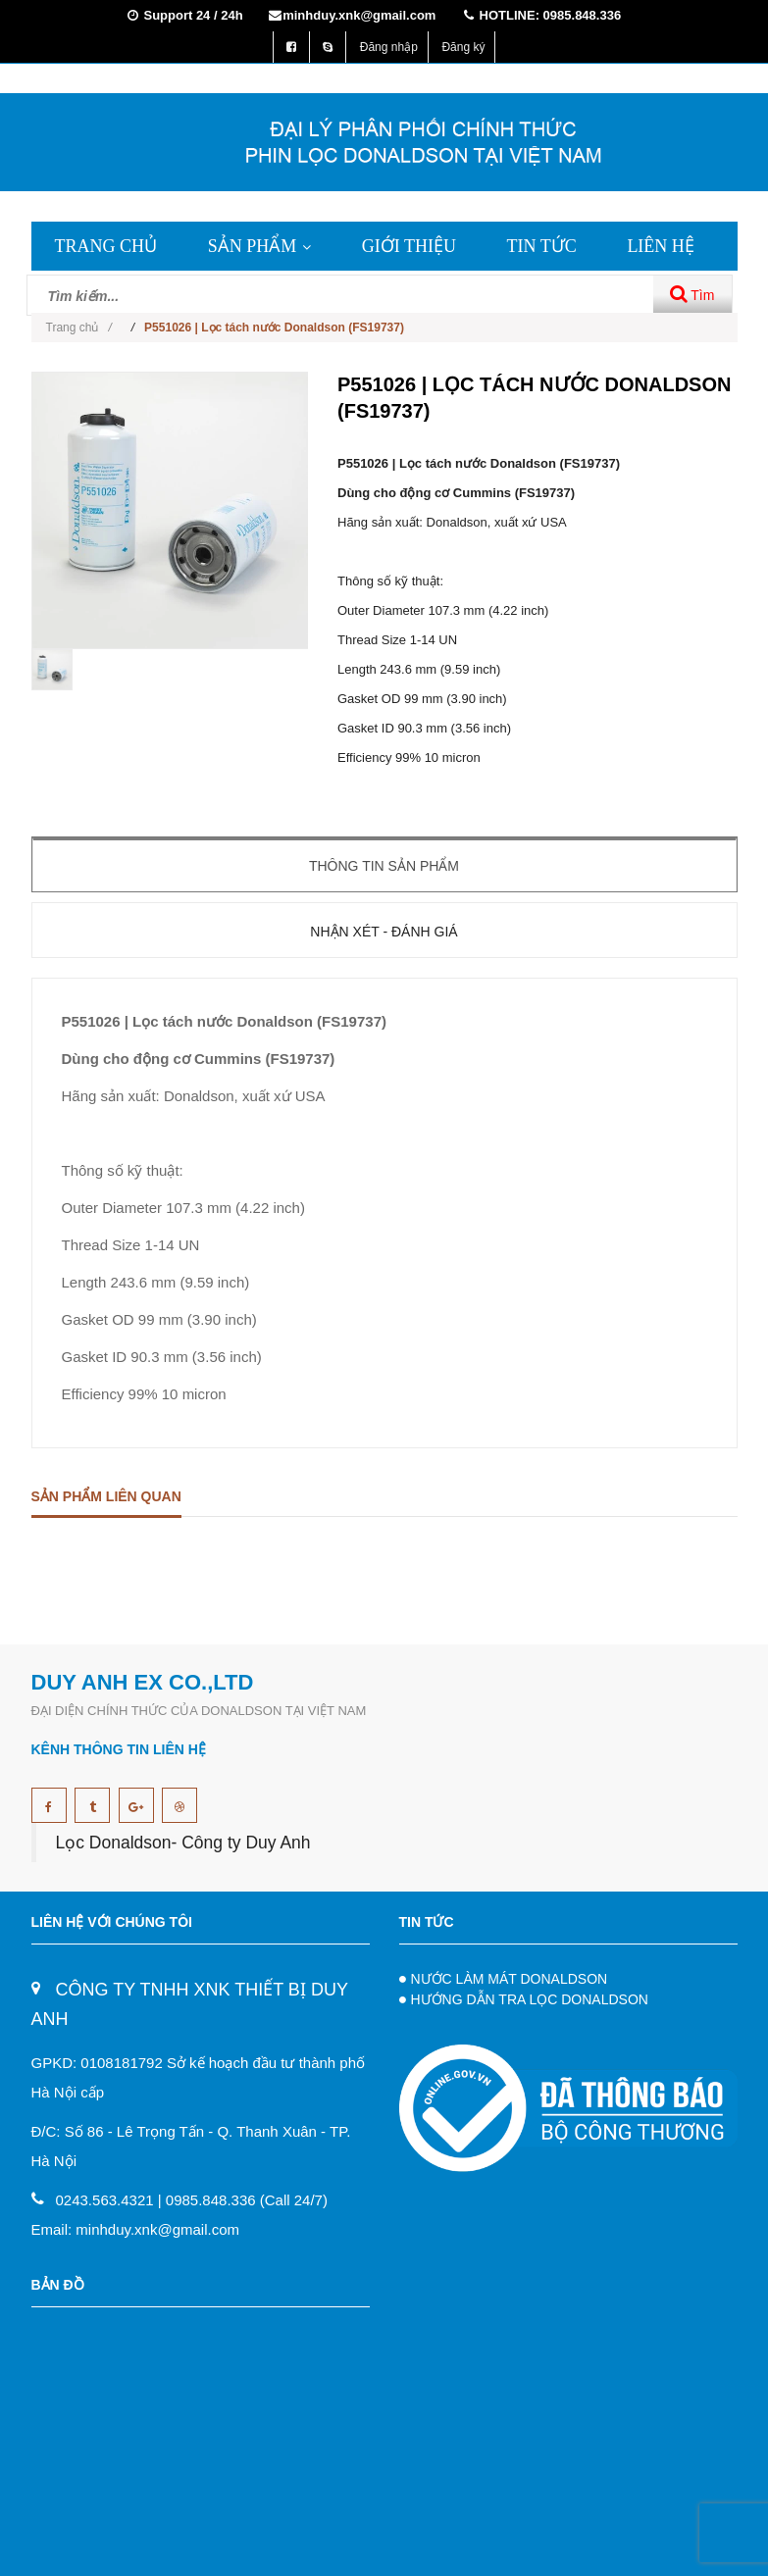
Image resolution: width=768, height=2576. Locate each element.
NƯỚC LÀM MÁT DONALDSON (509, 1979)
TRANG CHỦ (106, 246)
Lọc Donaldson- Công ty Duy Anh (183, 1842)
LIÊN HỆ (660, 246)
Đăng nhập (389, 47)
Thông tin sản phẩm (384, 866)
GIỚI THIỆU (409, 246)
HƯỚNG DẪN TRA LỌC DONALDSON (529, 1999)
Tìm (692, 293)
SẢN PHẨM (260, 246)
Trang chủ (79, 327)
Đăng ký (463, 47)
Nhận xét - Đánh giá (383, 931)
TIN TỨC (542, 246)
